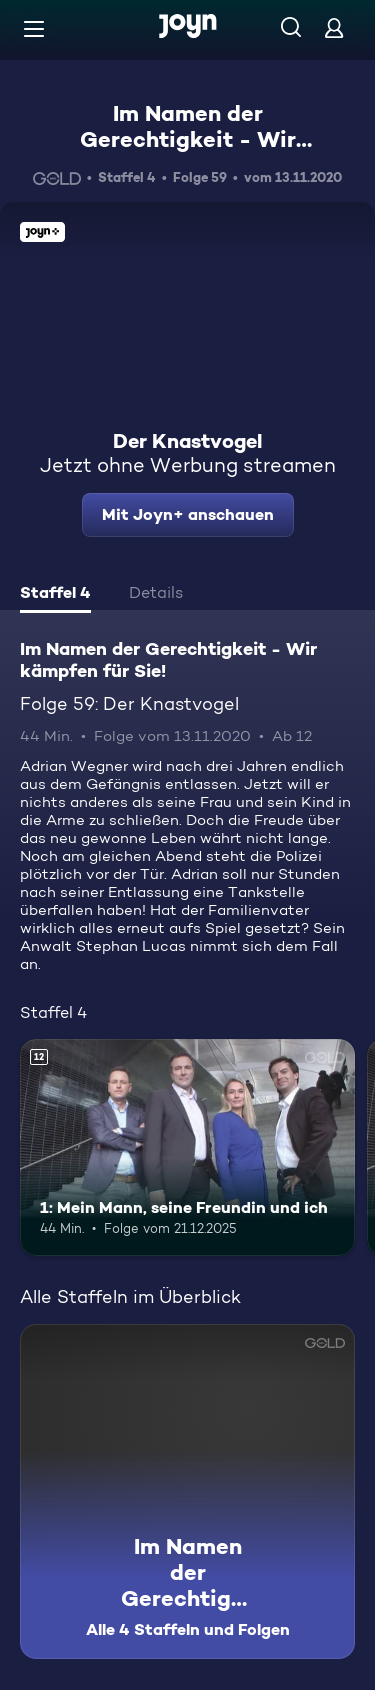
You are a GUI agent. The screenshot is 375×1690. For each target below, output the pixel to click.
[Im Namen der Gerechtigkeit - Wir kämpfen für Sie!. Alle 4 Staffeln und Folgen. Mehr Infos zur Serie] (187, 1491)
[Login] (334, 27)
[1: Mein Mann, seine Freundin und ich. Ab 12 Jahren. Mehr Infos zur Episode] (187, 1148)
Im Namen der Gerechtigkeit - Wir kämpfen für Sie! (188, 139)
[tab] (55, 595)
